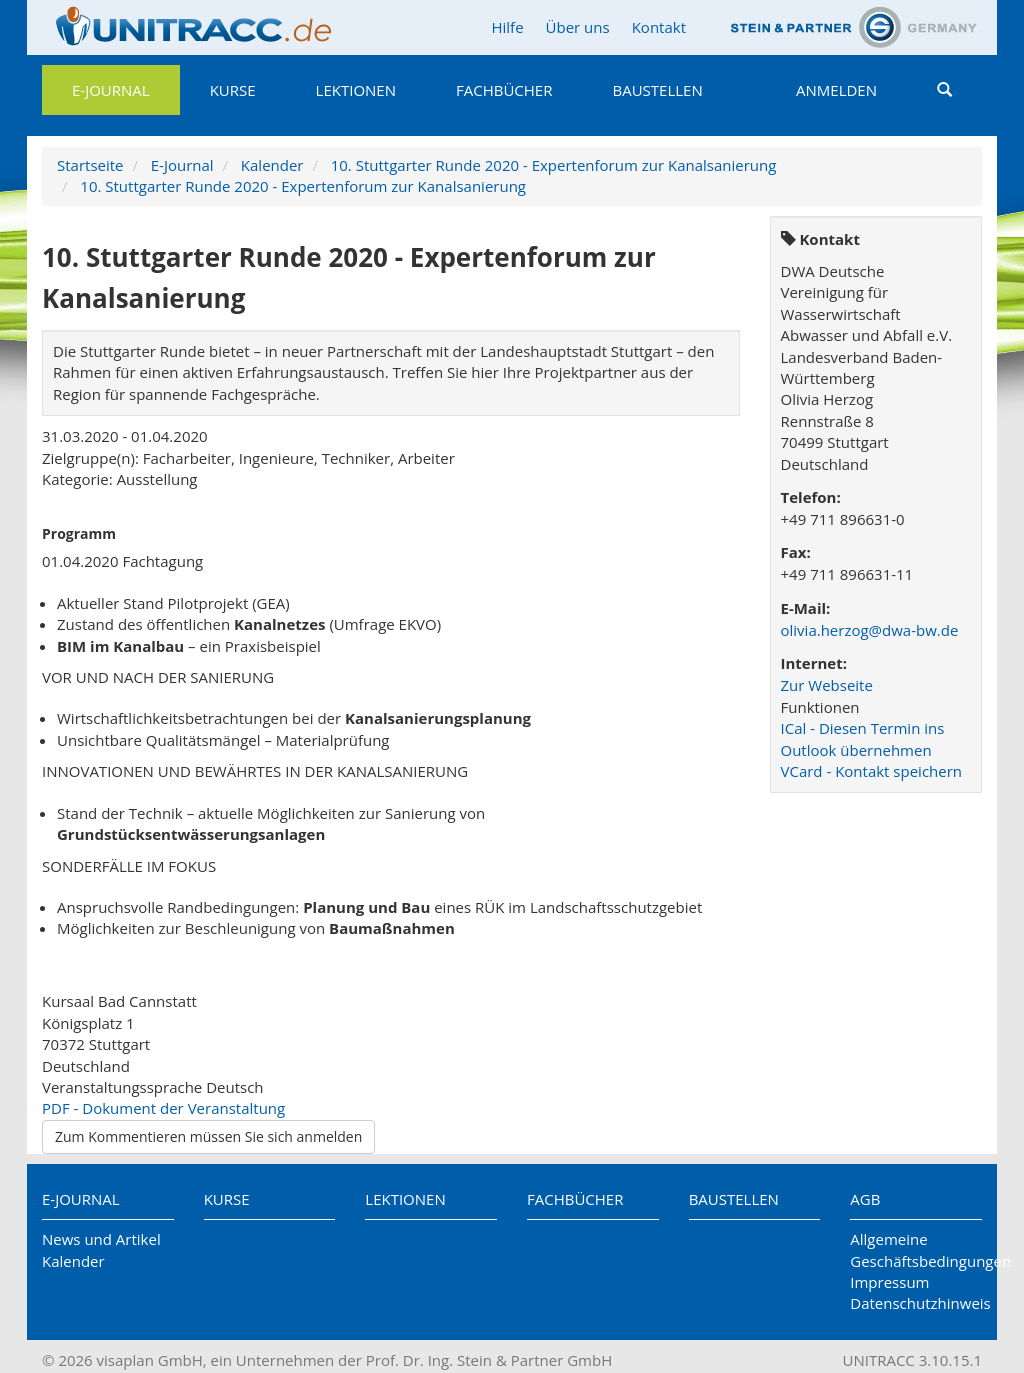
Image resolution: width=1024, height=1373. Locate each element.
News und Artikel (101, 1239)
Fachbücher (504, 90)
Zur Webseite (827, 685)
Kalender (272, 165)
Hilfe (507, 27)
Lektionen (356, 90)
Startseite (90, 165)
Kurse (233, 90)
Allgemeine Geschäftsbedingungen (916, 1249)
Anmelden (836, 90)
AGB (865, 1199)
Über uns (578, 27)
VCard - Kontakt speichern (872, 771)
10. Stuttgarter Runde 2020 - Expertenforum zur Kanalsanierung (554, 165)
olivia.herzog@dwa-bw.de (870, 630)
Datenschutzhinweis (916, 1303)
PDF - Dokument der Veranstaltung (163, 1108)
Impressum (889, 1282)
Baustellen (657, 90)
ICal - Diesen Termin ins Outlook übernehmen (863, 738)
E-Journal (111, 90)
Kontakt (659, 27)
